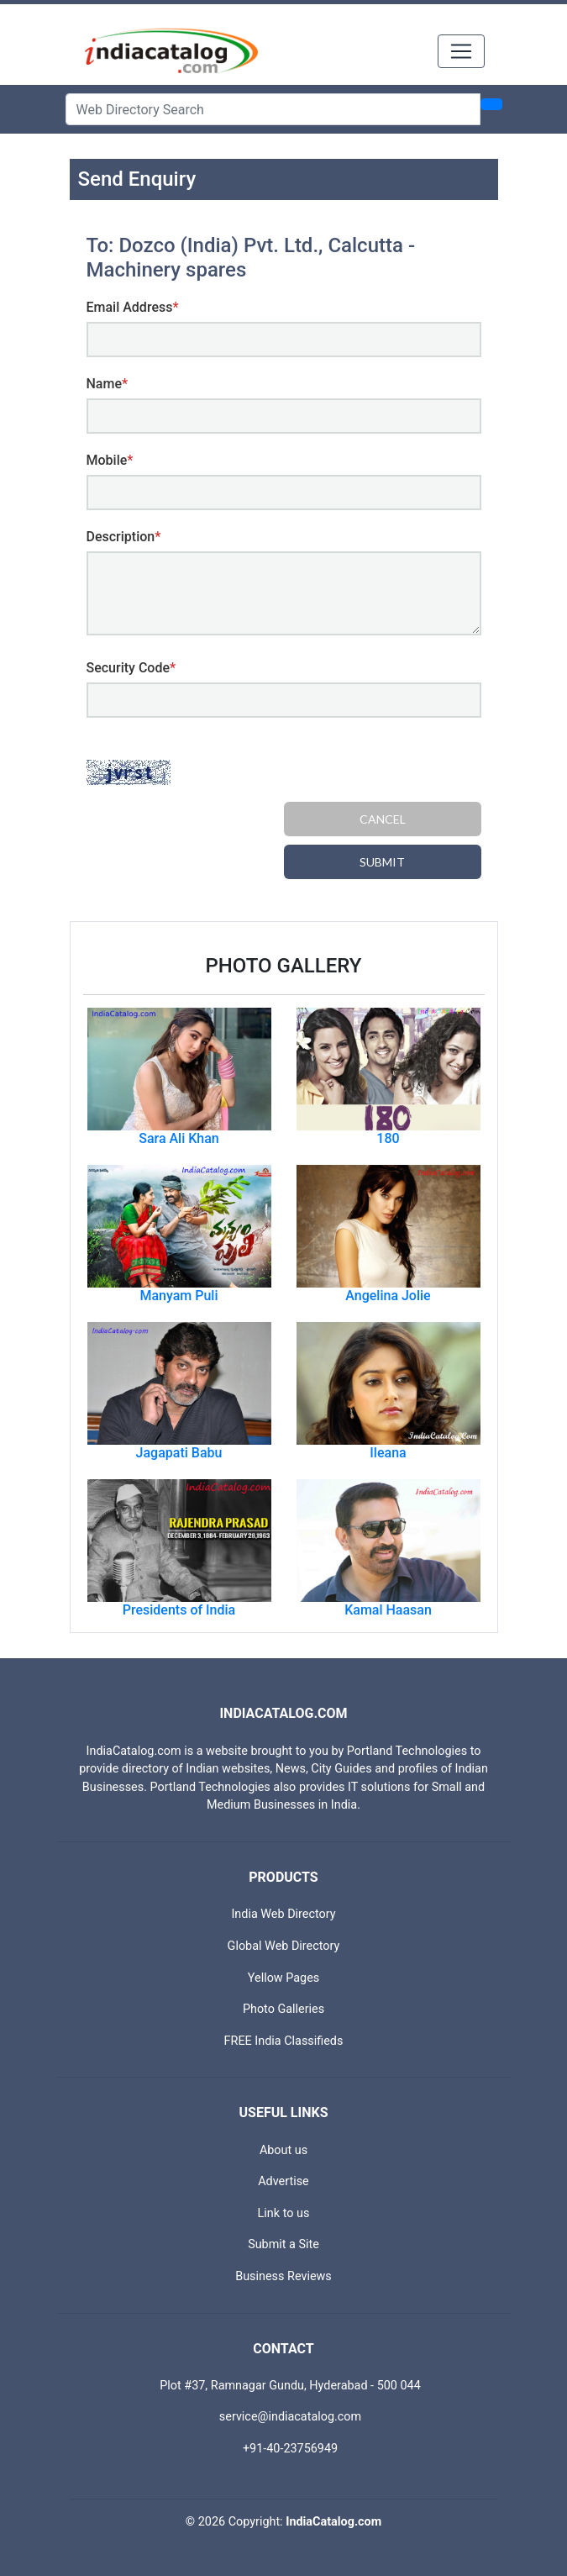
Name (108, 384)
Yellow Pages (283, 1978)
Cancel (383, 819)
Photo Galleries (283, 2009)
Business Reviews (283, 2276)
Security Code (131, 668)
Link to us (284, 2213)
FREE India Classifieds (284, 2041)
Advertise (283, 2181)
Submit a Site (283, 2244)
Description (124, 537)
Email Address (133, 307)
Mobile (110, 460)
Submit (382, 862)
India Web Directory (283, 1914)
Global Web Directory (284, 1946)
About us (283, 2150)
